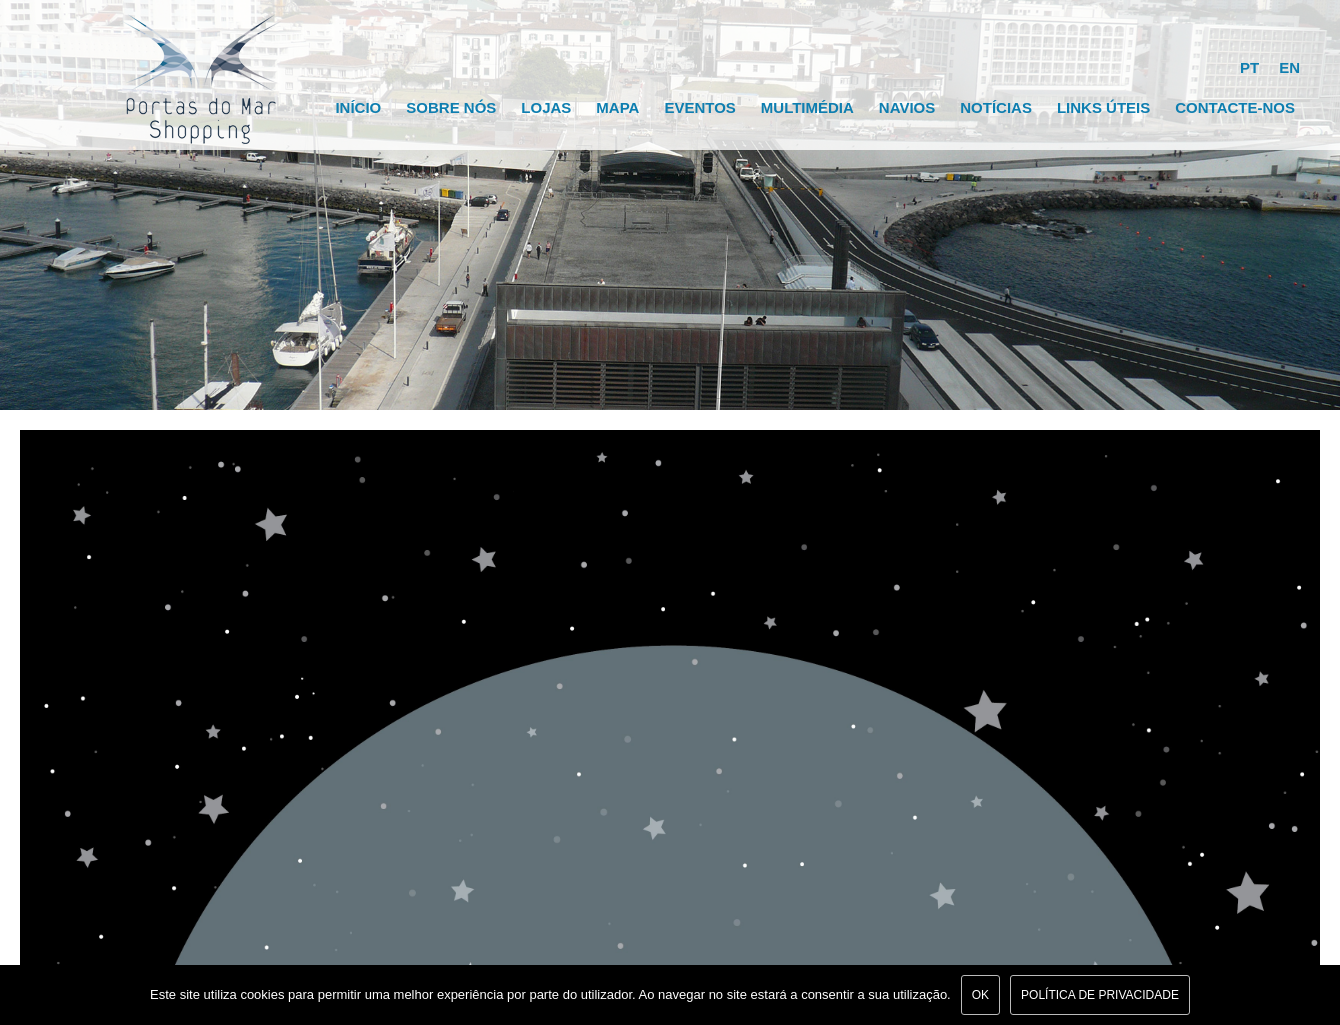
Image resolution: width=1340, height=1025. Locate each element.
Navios (907, 107)
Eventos (699, 107)
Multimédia (807, 107)
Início (358, 107)
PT (1249, 67)
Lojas (546, 107)
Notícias (996, 107)
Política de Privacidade (1100, 995)
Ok (980, 995)
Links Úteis (1103, 107)
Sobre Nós (451, 107)
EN (1289, 67)
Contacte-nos (1235, 107)
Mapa (617, 107)
